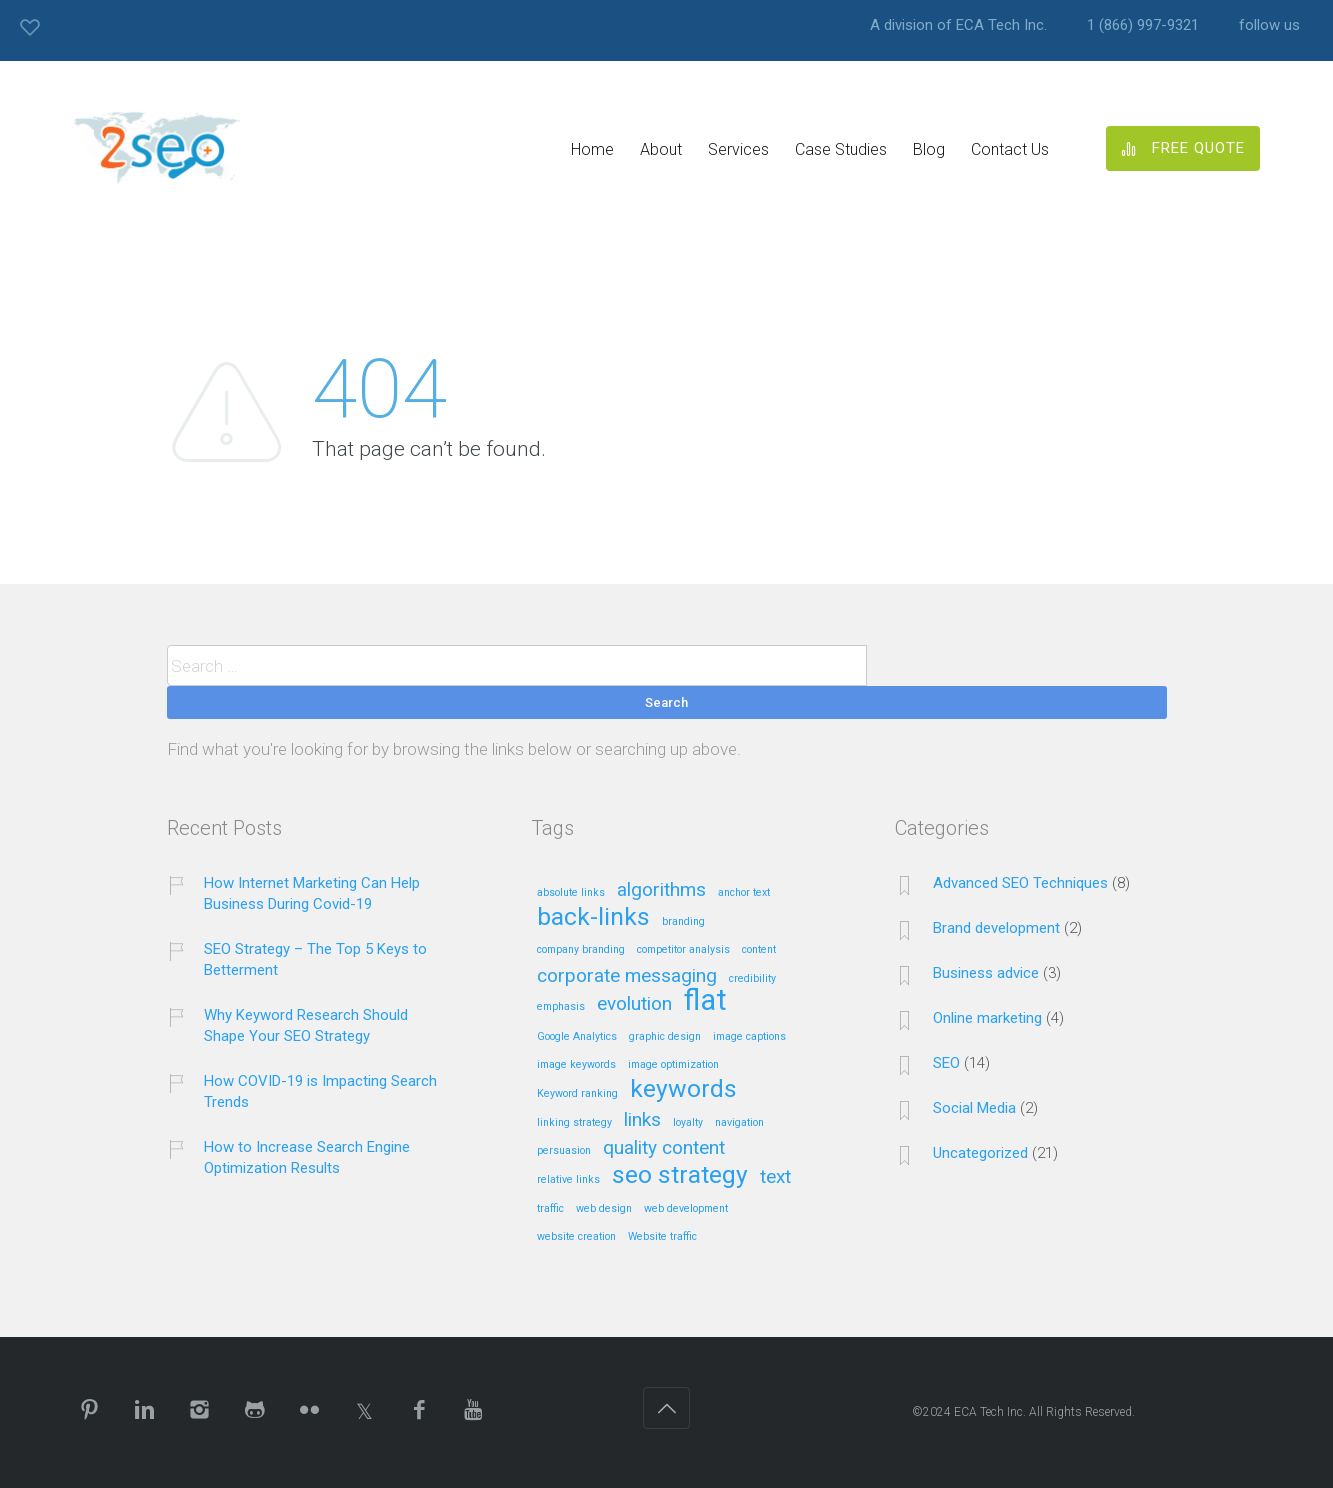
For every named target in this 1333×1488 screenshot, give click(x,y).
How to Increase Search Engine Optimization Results (307, 1157)
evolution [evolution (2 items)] (634, 1004)
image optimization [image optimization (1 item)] (673, 1065)
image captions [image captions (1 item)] (749, 1037)
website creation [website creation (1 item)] (576, 1237)
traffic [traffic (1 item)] (550, 1209)
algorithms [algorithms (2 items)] (661, 890)
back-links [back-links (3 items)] (593, 918)
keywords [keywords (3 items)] (683, 1090)
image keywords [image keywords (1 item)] (576, 1065)
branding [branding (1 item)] (683, 922)
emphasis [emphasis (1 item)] (561, 1007)
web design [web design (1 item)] (604, 1209)
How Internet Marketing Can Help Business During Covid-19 (312, 893)
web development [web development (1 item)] (686, 1209)
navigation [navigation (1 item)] (739, 1123)
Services (738, 149)
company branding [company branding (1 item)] (581, 950)
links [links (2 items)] (642, 1120)
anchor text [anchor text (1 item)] (744, 893)
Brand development (996, 928)
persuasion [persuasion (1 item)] (564, 1151)
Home (592, 149)
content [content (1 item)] (759, 950)
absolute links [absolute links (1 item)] (571, 893)
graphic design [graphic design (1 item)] (665, 1037)
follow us (1269, 25)
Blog (929, 149)
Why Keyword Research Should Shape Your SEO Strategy (306, 1025)
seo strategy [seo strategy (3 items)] (680, 1176)
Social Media (974, 1108)
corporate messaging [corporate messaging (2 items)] (627, 976)
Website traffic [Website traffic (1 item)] (662, 1237)
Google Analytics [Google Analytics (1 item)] (577, 1037)
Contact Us (1010, 149)
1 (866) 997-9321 (1143, 25)
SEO (946, 1063)
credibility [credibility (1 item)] (752, 979)
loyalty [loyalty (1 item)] (688, 1123)
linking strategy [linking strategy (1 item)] (574, 1123)
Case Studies (841, 149)
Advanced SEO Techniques (1020, 883)
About (661, 149)
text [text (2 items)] (775, 1177)
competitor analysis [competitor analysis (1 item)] (683, 950)
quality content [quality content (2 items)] (664, 1148)
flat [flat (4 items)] (705, 1001)
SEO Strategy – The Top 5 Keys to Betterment (315, 959)
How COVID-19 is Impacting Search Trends (320, 1091)
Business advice (986, 973)
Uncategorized (980, 1153)
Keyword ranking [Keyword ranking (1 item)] (577, 1094)
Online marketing (987, 1018)
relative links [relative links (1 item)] (568, 1180)
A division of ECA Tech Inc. (958, 25)
